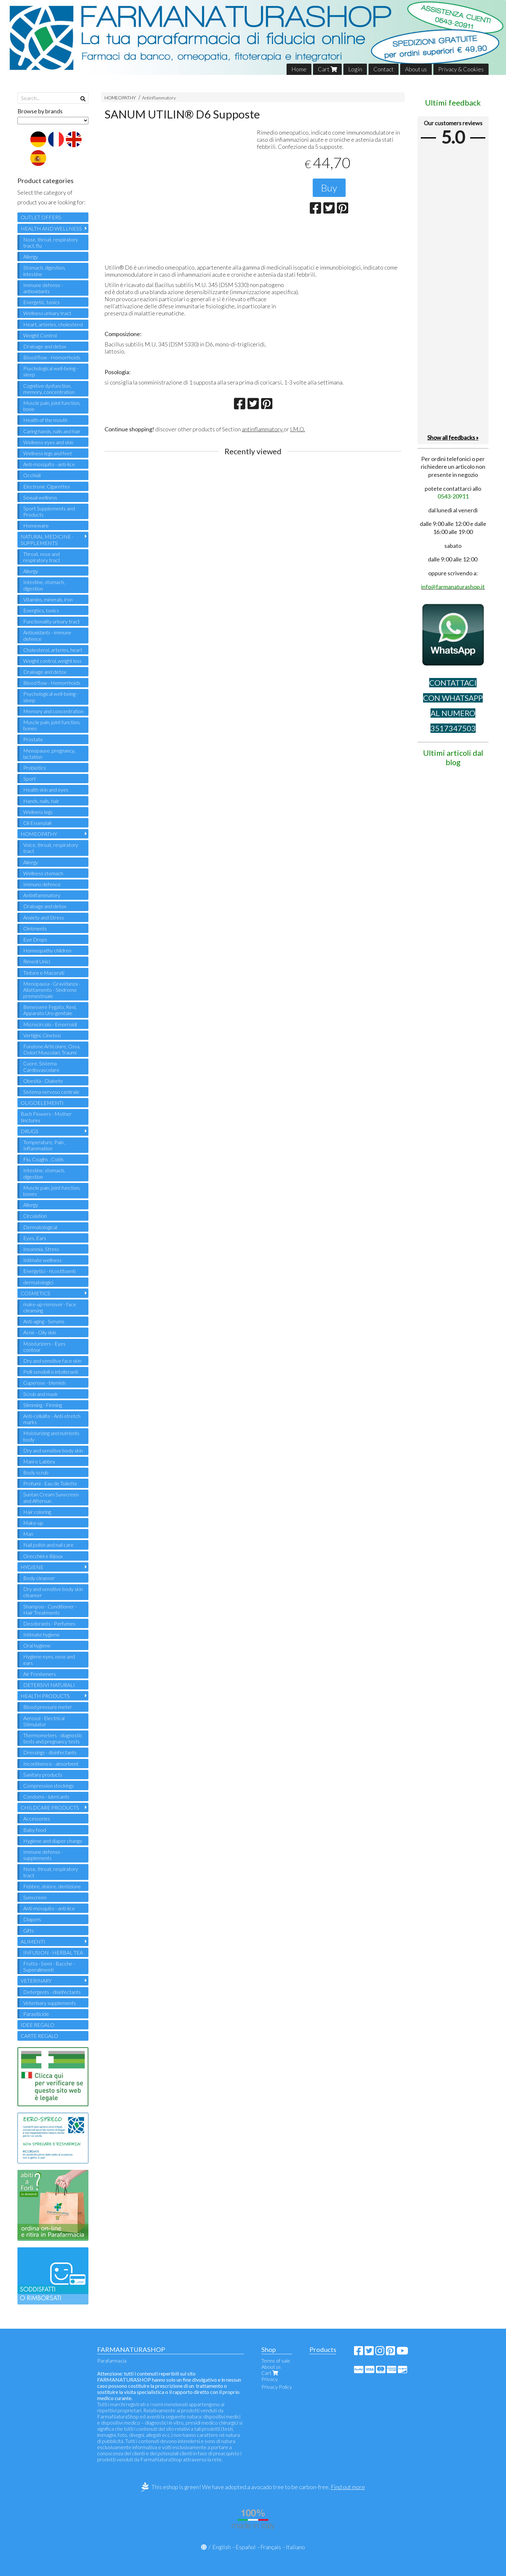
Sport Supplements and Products (49, 511)
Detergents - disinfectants (52, 1992)
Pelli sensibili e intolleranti (50, 1372)
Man (28, 1534)
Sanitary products (42, 1774)
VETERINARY (36, 1980)
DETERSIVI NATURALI (49, 1685)
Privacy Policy (276, 2387)
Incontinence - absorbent (50, 1763)
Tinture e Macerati (43, 973)
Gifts (28, 1930)
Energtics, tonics (41, 610)
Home (299, 69)
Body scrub (35, 1472)
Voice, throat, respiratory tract (50, 848)
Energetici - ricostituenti (49, 1271)
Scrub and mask (40, 1394)
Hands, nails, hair (41, 801)
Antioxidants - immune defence (47, 635)
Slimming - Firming (42, 1405)
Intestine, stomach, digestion (44, 585)
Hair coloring (37, 1512)
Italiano (295, 2546)
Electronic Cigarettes (46, 486)
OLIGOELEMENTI (42, 1103)
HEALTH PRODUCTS (45, 1696)
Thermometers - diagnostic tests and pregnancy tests (52, 1738)
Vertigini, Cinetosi (42, 1035)
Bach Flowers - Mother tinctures (46, 1117)
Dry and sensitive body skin (53, 1450)
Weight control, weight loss (52, 661)
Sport (29, 778)
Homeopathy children (47, 950)
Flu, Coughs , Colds (43, 1159)
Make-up (33, 1523)
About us (416, 69)
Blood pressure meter (47, 1707)
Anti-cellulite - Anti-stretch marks (51, 1419)
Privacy (269, 2379)
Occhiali (32, 475)
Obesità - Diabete (43, 1081)
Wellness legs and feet (47, 453)
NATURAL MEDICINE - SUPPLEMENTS (47, 539)
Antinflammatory (159, 97)
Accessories (36, 1818)
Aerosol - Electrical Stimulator (44, 1721)
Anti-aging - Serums (44, 1321)
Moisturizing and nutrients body (51, 1436)
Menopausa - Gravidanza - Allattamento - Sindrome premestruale (51, 989)
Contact (383, 69)
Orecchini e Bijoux (43, 1556)
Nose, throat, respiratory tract (50, 1872)
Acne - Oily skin (39, 1332)
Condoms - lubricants (46, 1796)
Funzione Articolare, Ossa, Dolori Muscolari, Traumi (51, 1049)
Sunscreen (34, 1897)
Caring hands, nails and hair (51, 431)
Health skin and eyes (45, 789)
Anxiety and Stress (43, 917)
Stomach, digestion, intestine (44, 270)
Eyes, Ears (34, 1238)
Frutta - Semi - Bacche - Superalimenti (49, 1966)
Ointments (35, 928)
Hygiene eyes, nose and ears (49, 1659)
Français (270, 2546)
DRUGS (29, 1131)
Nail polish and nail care (48, 1545)
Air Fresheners (39, 1674)
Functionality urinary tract (51, 621)
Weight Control (40, 335)
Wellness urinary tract (47, 313)
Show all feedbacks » (453, 437)
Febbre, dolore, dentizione (52, 1886)
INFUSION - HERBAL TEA (53, 1952)
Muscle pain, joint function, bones (51, 725)
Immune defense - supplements (43, 1855)
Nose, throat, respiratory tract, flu (50, 242)
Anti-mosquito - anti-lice (49, 464)
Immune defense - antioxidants (43, 288)
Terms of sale (275, 2360)
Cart (327, 69)
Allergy (30, 256)
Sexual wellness (40, 497)
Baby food (34, 1830)
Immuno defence (42, 884)
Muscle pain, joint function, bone (51, 406)
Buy (329, 187)
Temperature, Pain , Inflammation (44, 1145)
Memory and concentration (53, 711)
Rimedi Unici (36, 961)
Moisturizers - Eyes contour (44, 1346)
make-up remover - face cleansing (49, 1307)
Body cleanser (39, 1578)
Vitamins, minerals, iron (48, 599)
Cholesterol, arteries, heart (52, 650)
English (221, 2546)
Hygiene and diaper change (52, 1841)
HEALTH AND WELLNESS (51, 228)
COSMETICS (35, 1293)
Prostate (33, 739)
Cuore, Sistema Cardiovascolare (41, 1066)
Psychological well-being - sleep (50, 371)
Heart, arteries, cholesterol (53, 324)
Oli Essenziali (37, 823)
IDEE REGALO (37, 2025)
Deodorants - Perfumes (49, 1623)
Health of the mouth (45, 420)
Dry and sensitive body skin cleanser (53, 1592)
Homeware (36, 525)
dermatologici (38, 1282)
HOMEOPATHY (120, 97)
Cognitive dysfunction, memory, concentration (49, 389)
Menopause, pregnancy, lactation (49, 753)
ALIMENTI (33, 1941)
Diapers (32, 1919)
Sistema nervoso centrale (51, 1092)
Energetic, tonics (41, 302)
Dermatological (40, 1227)
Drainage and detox (44, 346)
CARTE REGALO (39, 2036)
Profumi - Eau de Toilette (50, 1483)
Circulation (35, 1216)
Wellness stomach (43, 873)
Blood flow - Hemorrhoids (51, 357)
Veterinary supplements (49, 2003)
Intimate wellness (42, 1260)
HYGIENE (32, 1567)
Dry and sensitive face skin (52, 1361)
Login (355, 69)
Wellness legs (38, 812)
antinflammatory (263, 429)
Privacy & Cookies (461, 69)
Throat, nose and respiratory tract (41, 557)
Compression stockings (48, 1785)
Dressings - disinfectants (49, 1752)
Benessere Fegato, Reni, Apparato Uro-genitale (49, 1010)
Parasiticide (36, 2014)
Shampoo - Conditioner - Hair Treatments (49, 1609)
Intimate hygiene (41, 1634)
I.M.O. (297, 429)
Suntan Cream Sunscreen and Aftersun (51, 1497)
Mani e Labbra (39, 1461)
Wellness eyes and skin (48, 442)
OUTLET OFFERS (41, 217)
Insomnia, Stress (41, 1249)
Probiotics (34, 768)
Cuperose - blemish (44, 1383)
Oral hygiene (37, 1645)
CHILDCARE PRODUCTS (50, 1807)
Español (246, 2546)
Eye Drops (35, 939)
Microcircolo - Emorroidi (50, 1024)
